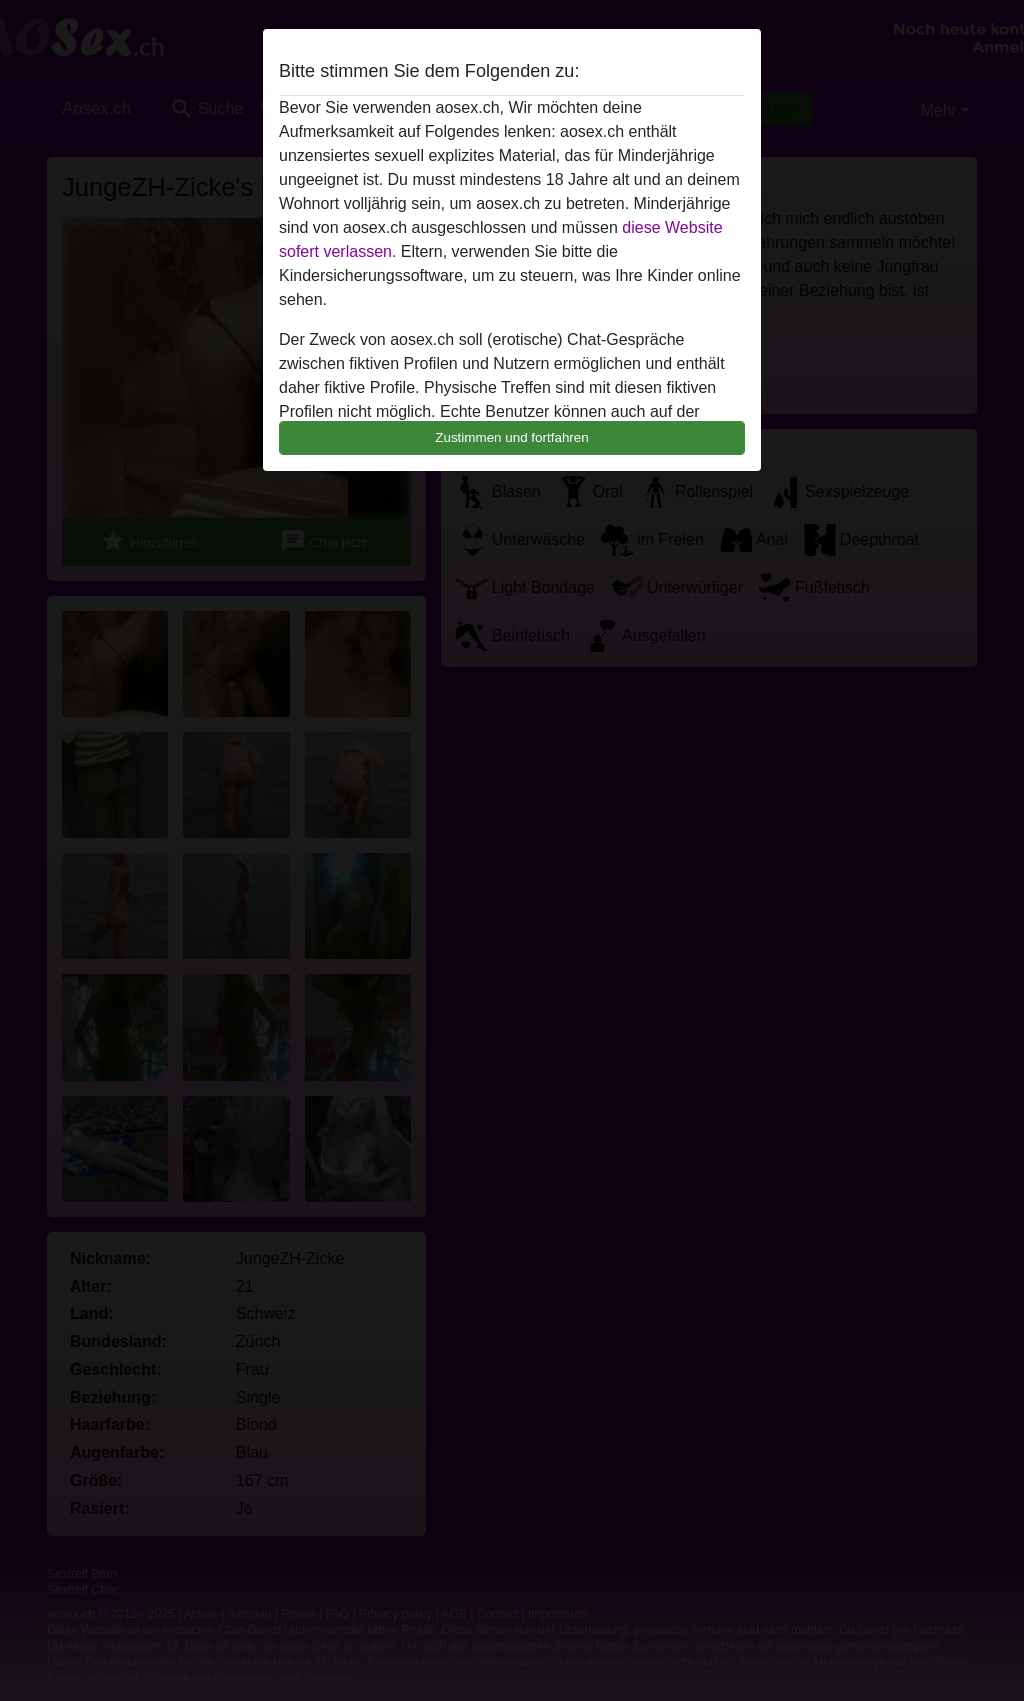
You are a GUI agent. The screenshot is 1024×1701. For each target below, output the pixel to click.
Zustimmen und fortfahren (512, 437)
